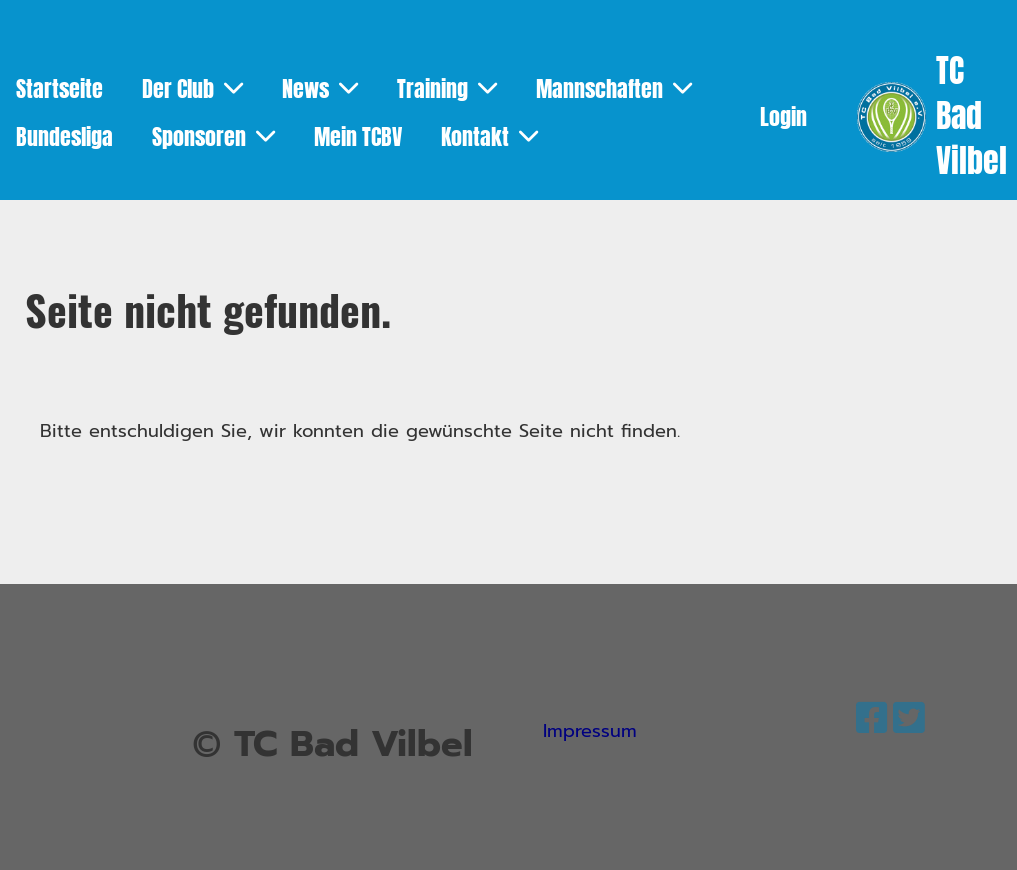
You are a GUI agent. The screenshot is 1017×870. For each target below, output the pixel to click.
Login (783, 117)
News (320, 89)
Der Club (192, 89)
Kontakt (489, 137)
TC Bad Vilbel (971, 117)
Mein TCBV (358, 137)
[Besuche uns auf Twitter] (909, 719)
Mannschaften (614, 89)
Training (447, 89)
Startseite (59, 89)
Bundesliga (64, 137)
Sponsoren (213, 137)
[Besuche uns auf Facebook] (872, 719)
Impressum (590, 731)
